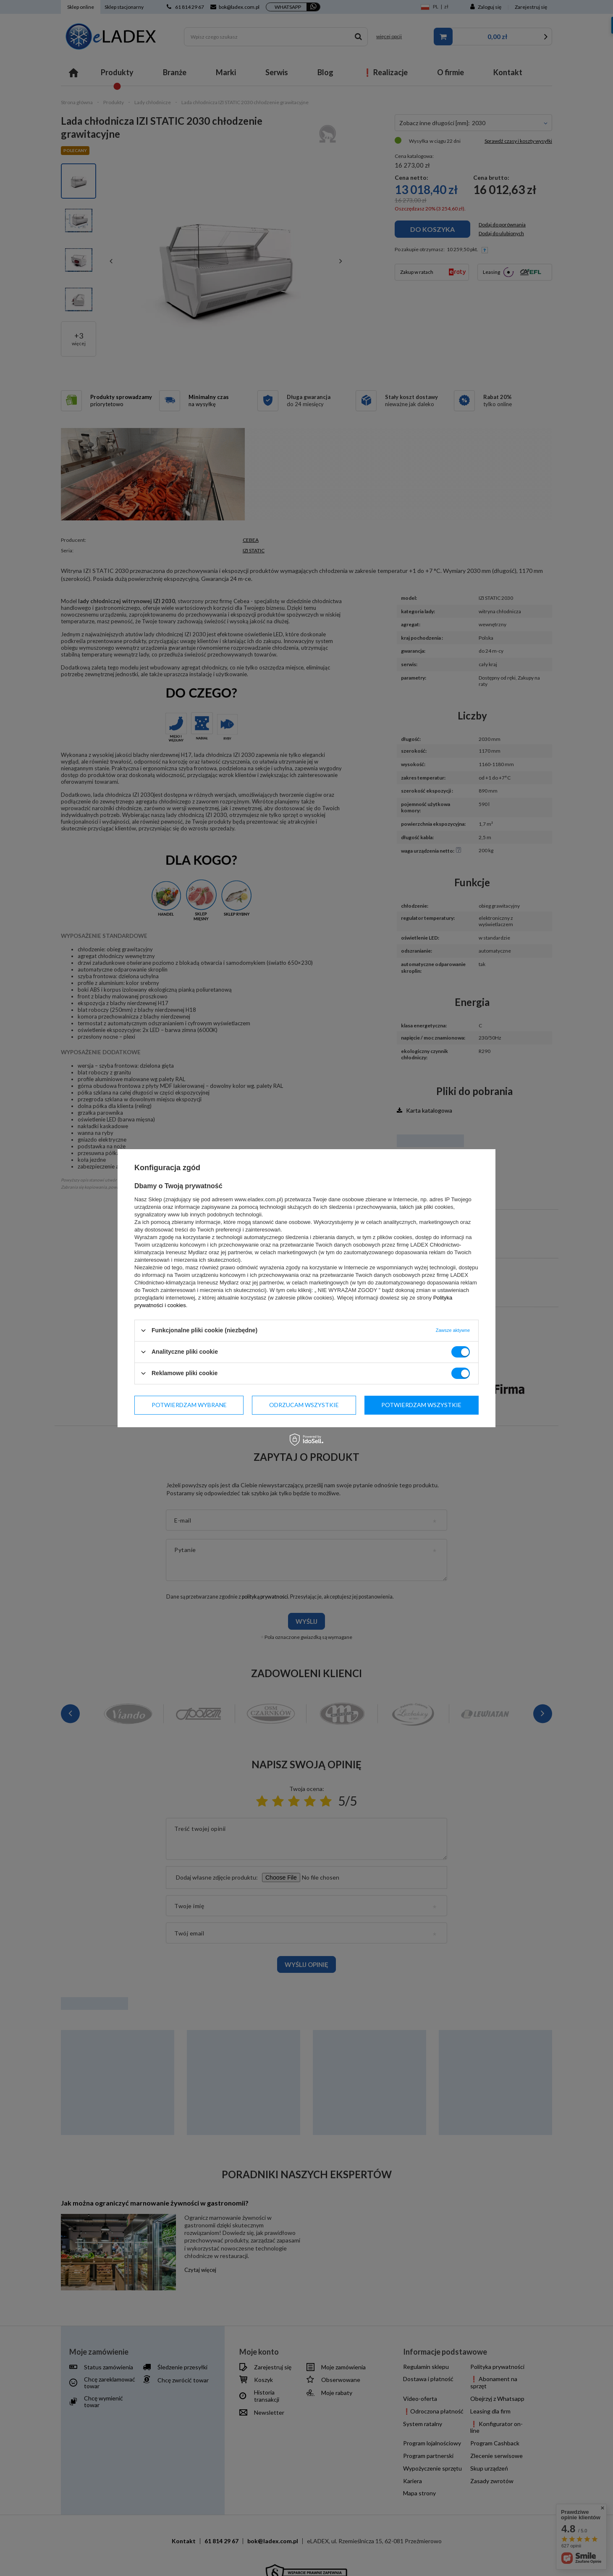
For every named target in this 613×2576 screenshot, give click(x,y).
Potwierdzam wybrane (189, 1404)
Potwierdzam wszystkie (421, 1404)
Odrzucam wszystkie (304, 1404)
